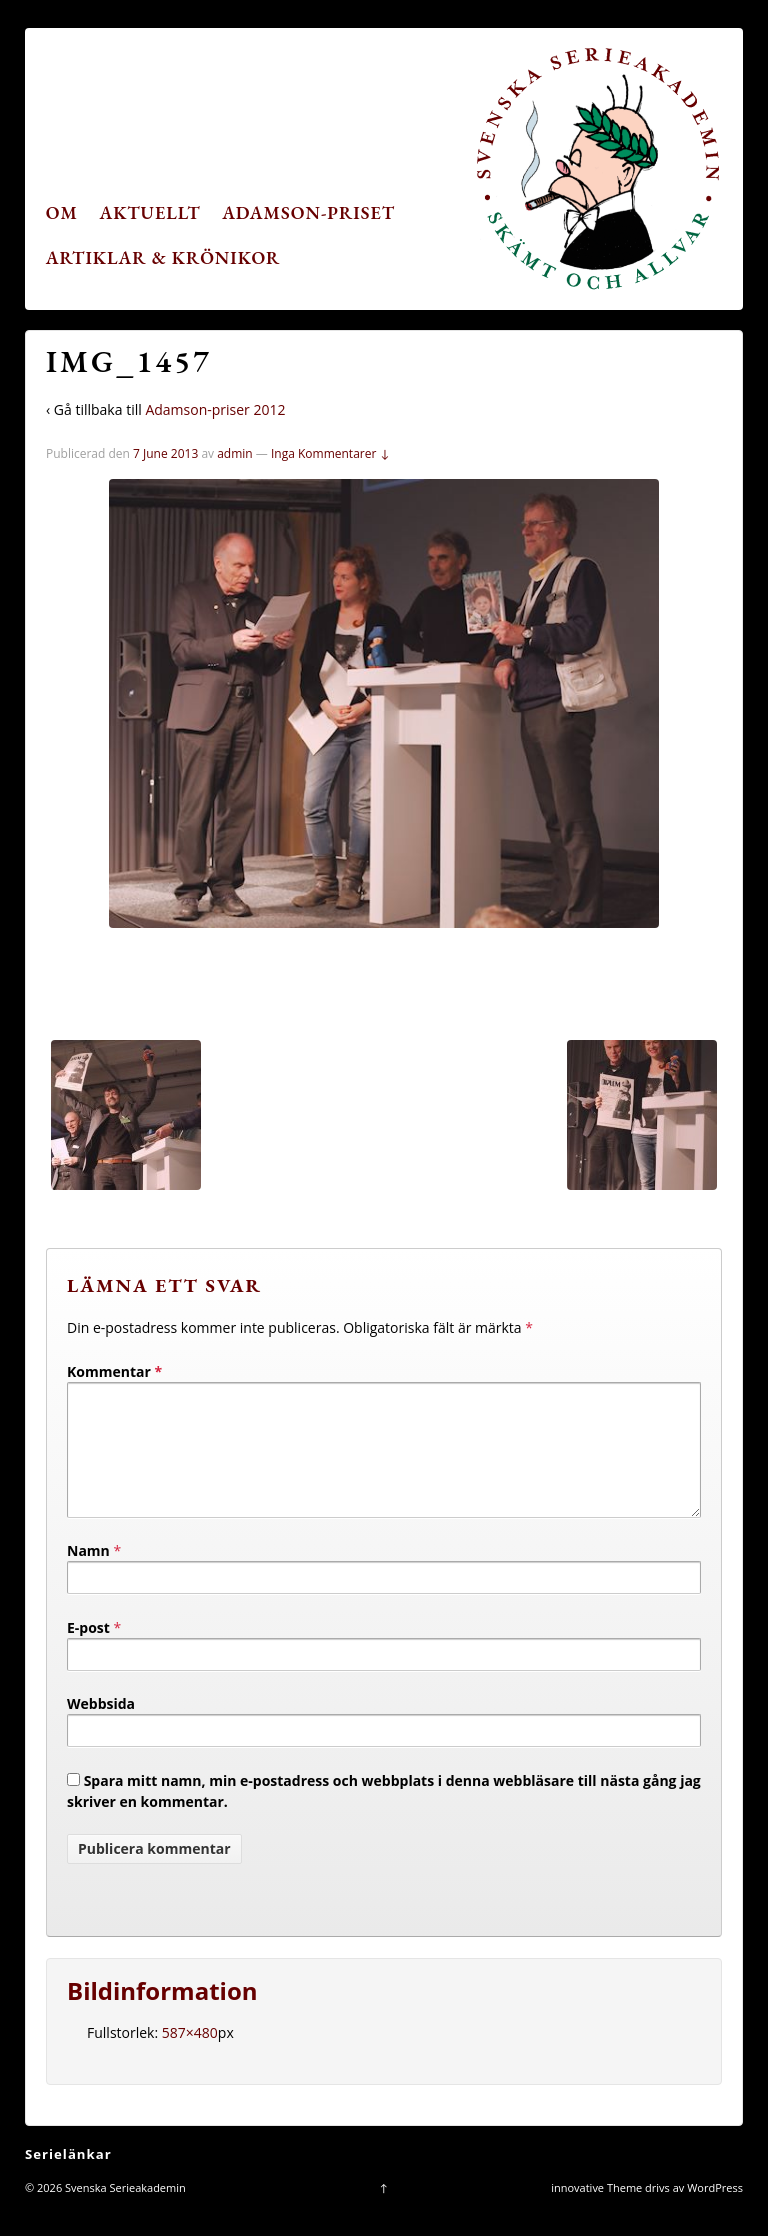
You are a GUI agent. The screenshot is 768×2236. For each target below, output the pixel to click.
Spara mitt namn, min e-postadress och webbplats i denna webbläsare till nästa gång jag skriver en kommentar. (384, 1815)
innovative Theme (596, 2211)
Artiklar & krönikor (163, 257)
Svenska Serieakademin (124, 2211)
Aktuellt (150, 212)
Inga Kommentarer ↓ (330, 453)
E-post (88, 1651)
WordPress (715, 2211)
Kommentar (114, 1371)
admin (235, 453)
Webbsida (101, 1727)
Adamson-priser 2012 (215, 409)
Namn (88, 1574)
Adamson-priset (308, 212)
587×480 (190, 2056)
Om (62, 212)
